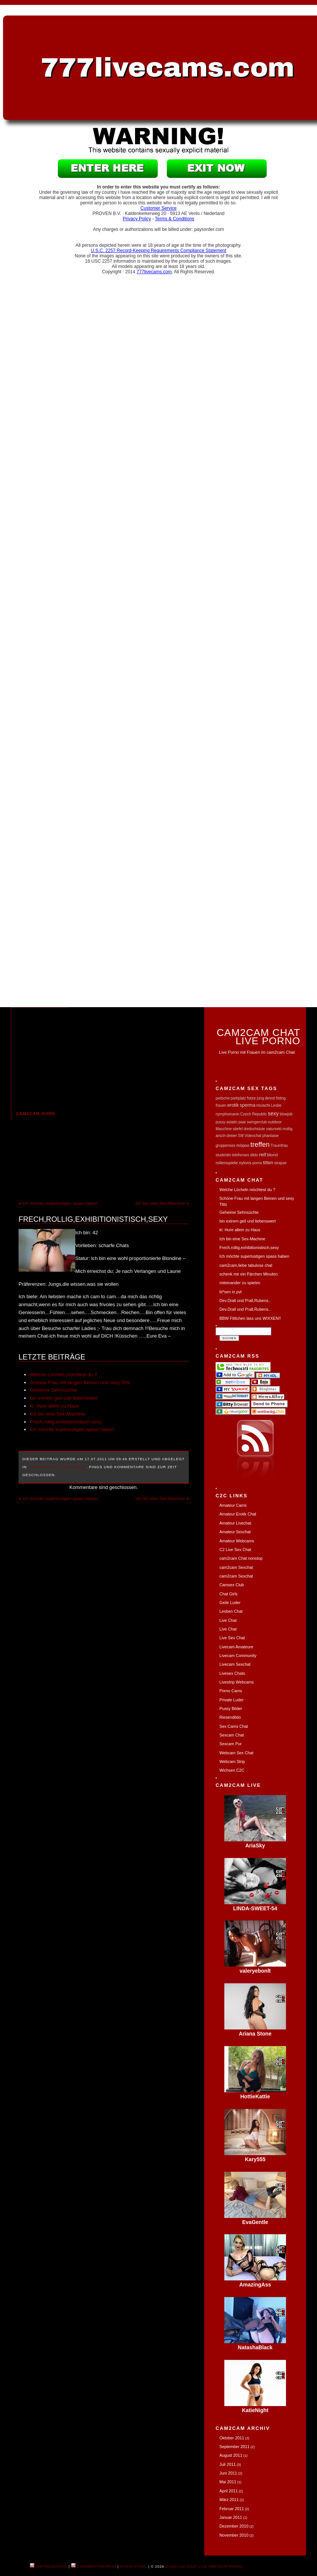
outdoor (275, 1122)
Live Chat (228, 1620)
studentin (223, 1155)
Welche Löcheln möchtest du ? (63, 1374)
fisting (281, 1098)
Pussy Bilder (230, 1708)
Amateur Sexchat (235, 1531)
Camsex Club (231, 1584)
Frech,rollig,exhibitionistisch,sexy (93, 1219)
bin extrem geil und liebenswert (64, 1398)
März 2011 (229, 2499)
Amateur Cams (233, 1505)
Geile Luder (230, 1602)
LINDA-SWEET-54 (255, 1908)
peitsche (223, 1098)
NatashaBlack (255, 2347)
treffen (260, 1144)
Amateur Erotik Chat (237, 1514)
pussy (220, 1122)
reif (262, 1154)
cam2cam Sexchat (236, 1567)
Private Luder (231, 1700)
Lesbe (276, 1105)
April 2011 (228, 2491)
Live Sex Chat (232, 1637)
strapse (280, 1163)
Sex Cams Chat (233, 1726)
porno (257, 1163)
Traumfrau (279, 1145)
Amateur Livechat (235, 1523)
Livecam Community (237, 1655)
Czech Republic (253, 1114)
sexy (273, 1113)
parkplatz (238, 1098)
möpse (243, 1145)
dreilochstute (254, 1129)
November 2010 (234, 2535)
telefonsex (240, 1155)
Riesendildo (230, 1717)
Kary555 (255, 2159)
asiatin (232, 1122)
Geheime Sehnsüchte (53, 1390)
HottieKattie (255, 2096)
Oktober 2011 (231, 2438)
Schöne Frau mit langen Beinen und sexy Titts (80, 1382)
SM (241, 1136)
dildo (254, 1155)
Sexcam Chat (231, 1735)
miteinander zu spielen (239, 1282)
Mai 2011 (227, 2481)
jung (260, 1098)
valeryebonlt (254, 1971)
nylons (245, 1162)
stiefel (237, 1129)
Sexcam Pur (230, 1743)
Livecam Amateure (236, 1647)
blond (272, 1154)
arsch (220, 1135)
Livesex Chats (232, 1673)
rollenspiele (227, 1162)
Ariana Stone (255, 2034)
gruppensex (225, 1145)
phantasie (270, 1136)
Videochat (253, 1136)
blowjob (286, 1114)
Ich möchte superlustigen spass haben (60, 1203)
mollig (287, 1129)
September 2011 (234, 2446)
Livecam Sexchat (234, 1664)
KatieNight (255, 2410)
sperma (247, 1105)
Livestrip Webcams (236, 1682)
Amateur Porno (225, 2566)
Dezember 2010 (234, 2526)
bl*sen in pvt (230, 1292)
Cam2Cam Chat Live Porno (258, 1036)
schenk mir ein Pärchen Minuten (248, 1274)
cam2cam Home (35, 1113)
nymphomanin (227, 1114)
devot (270, 1098)
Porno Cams (230, 1690)
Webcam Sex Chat (236, 1753)
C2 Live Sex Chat (235, 1549)
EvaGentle (255, 2222)
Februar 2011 (231, 2508)
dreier (232, 1135)
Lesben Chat (230, 1611)
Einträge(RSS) (48, 2566)
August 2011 (230, 2455)
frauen (221, 1105)
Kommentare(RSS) (93, 2566)
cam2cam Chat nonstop (241, 1558)
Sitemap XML (133, 2566)
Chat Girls (228, 1594)
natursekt (273, 1129)
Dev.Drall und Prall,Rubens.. (244, 1300)
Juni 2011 (228, 2473)
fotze (251, 1098)
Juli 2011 (227, 2464)
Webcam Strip (232, 1761)
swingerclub (257, 1122)
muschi (263, 1105)
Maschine (224, 1129)
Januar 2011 (230, 2517)
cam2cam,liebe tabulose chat (245, 1265)
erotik (233, 1105)
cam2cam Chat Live (186, 2566)
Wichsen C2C (231, 1770)
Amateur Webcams (236, 1541)
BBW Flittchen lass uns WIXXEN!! (250, 1318)
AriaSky (255, 1845)
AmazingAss (255, 2285)
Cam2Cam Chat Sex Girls (57, 1467)
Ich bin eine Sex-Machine (160, 1203)
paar (242, 1122)
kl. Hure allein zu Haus (54, 1406)
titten (268, 1162)
